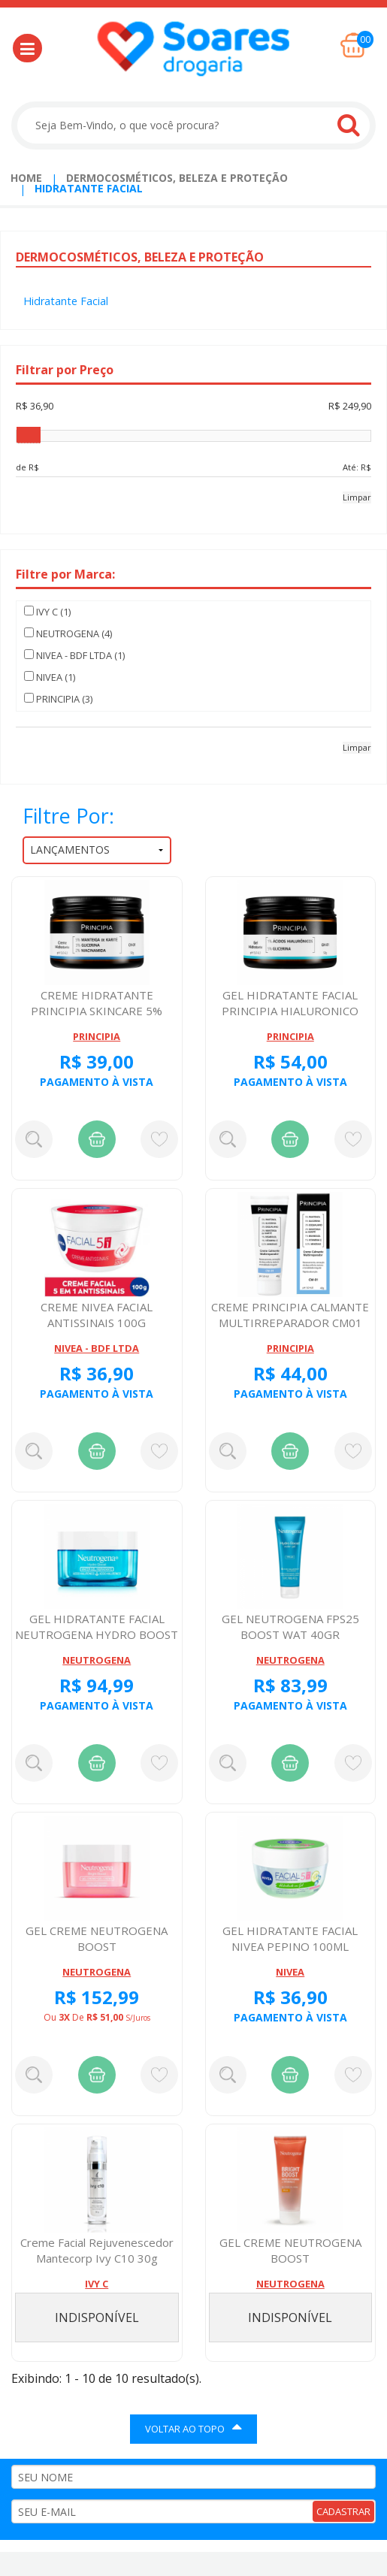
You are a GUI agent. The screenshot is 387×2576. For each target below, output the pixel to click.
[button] (27, 48)
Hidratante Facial (89, 188)
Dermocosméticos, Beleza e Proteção (177, 178)
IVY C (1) (47, 611)
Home (26, 178)
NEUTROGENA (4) (68, 633)
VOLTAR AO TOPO (193, 2426)
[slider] (29, 435)
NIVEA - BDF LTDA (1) (74, 655)
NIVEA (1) (49, 677)
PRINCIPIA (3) (58, 699)
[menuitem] (26, 178)
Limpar (357, 497)
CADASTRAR (343, 2511)
